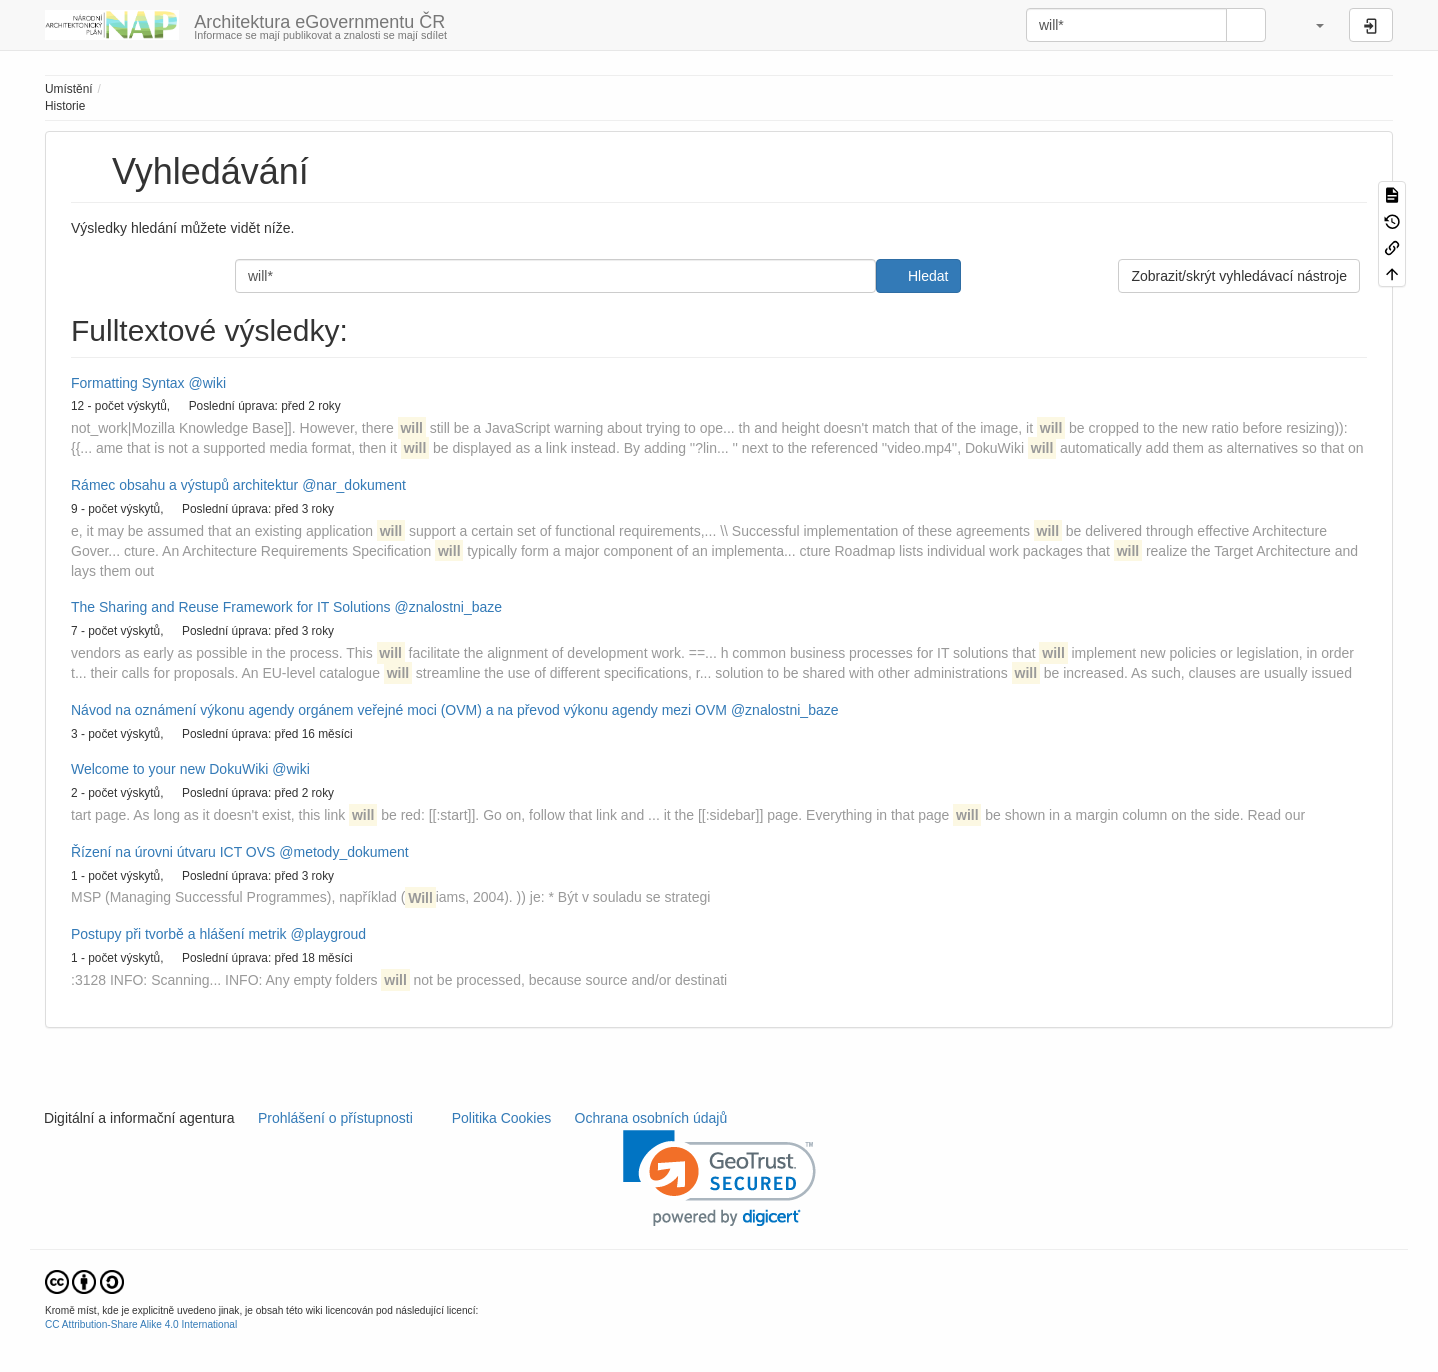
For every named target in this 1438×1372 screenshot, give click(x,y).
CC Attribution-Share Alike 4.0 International (141, 1324)
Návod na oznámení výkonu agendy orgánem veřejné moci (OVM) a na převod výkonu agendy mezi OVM (399, 710)
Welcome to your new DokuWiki (169, 769)
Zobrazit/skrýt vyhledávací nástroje (1239, 276)
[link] (719, 1178)
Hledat (928, 276)
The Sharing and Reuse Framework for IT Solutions (231, 607)
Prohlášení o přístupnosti (333, 1118)
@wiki (208, 383)
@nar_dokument (354, 485)
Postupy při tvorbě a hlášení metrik (179, 934)
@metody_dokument (343, 852)
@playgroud (328, 934)
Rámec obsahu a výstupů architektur (184, 485)
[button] (1310, 25)
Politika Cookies (503, 1118)
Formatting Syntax (128, 383)
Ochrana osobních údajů (651, 1118)
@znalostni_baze (448, 607)
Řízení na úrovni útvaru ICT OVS (173, 852)
